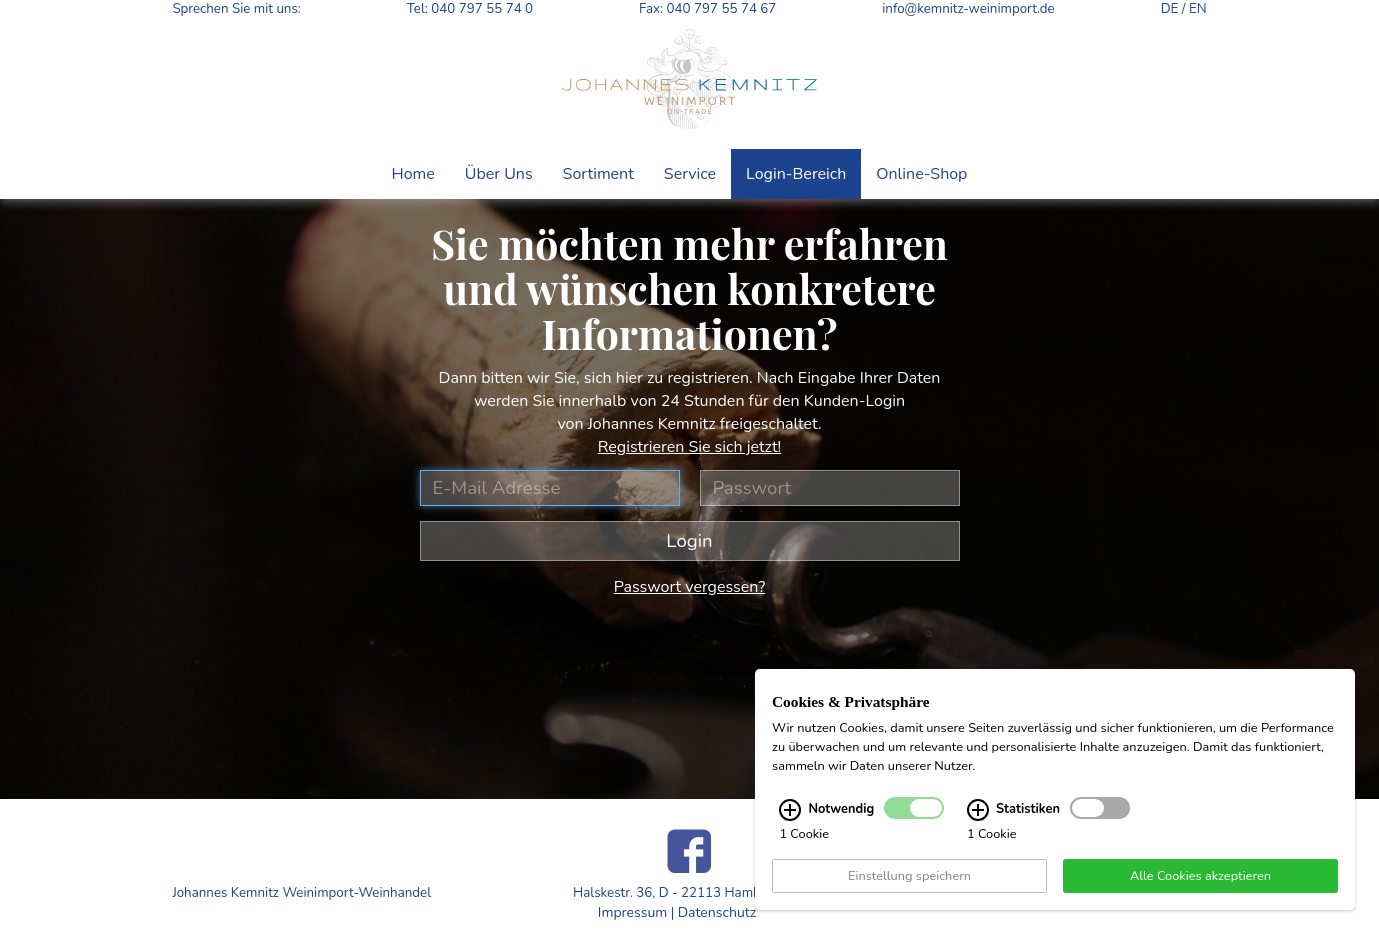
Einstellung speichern (909, 877)
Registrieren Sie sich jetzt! (689, 447)
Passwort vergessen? (690, 587)
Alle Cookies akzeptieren (1200, 877)
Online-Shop (921, 174)
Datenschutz (717, 912)
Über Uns (499, 174)
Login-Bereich (796, 174)
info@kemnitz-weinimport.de (968, 9)
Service (690, 174)
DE (1170, 9)
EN (1198, 9)
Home (413, 174)
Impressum (632, 912)
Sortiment (598, 174)
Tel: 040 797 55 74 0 (470, 9)
